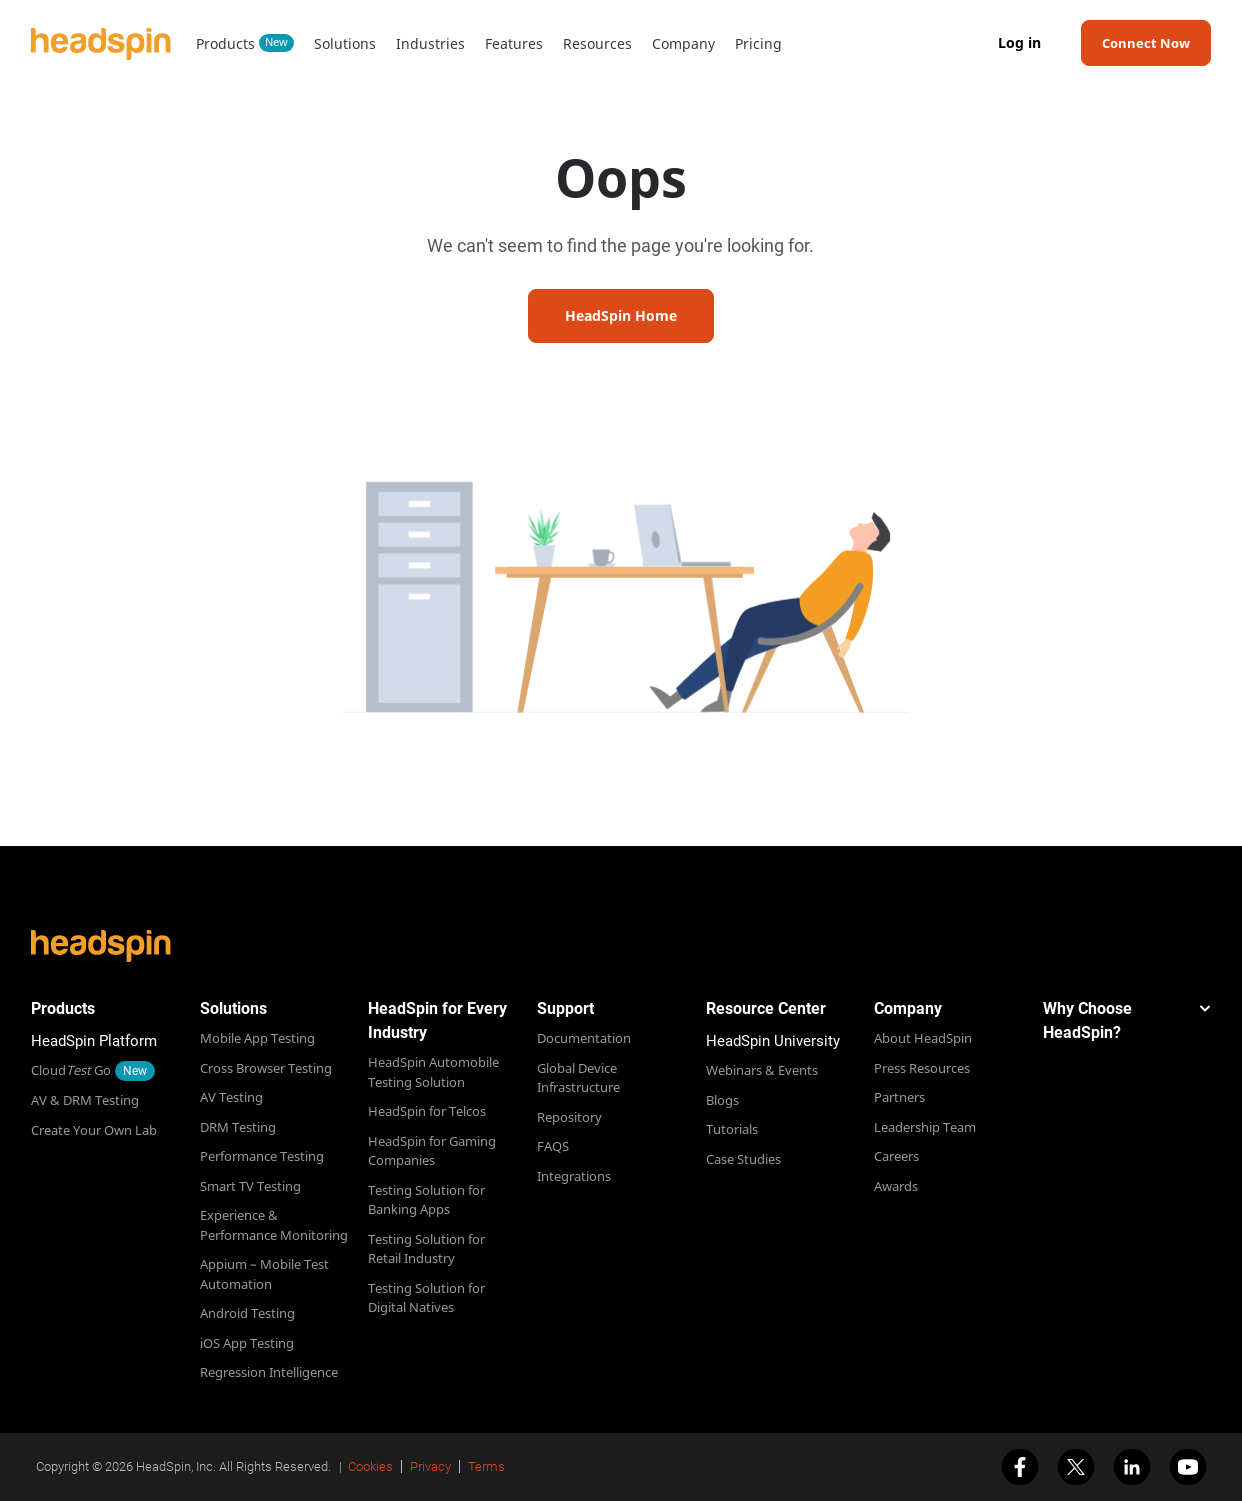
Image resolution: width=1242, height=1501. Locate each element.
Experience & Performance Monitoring (274, 1225)
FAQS (553, 1146)
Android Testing (247, 1313)
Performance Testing (262, 1156)
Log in (1019, 43)
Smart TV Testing (250, 1186)
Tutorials (732, 1129)
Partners (899, 1097)
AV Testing (231, 1097)
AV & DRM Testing (85, 1100)
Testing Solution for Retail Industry (426, 1249)
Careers (896, 1156)
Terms (486, 1466)
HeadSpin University (773, 1041)
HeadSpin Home (621, 315)
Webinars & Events (762, 1070)
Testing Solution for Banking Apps (426, 1200)
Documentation (584, 1038)
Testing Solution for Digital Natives (426, 1298)
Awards (896, 1186)
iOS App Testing (247, 1343)
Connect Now (1146, 43)
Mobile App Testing (257, 1038)
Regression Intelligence (269, 1372)
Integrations (574, 1176)
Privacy (430, 1466)
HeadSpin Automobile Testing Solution (433, 1072)
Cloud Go (71, 1070)
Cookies (370, 1466)
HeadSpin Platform (94, 1041)
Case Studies (743, 1159)
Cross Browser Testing (266, 1068)
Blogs (722, 1100)
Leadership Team (925, 1127)
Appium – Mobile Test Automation (264, 1274)
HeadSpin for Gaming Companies (432, 1151)
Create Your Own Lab (94, 1130)
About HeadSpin (923, 1038)
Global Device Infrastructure (578, 1078)
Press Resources (922, 1068)
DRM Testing (238, 1127)
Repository (569, 1117)
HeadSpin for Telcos (427, 1111)
